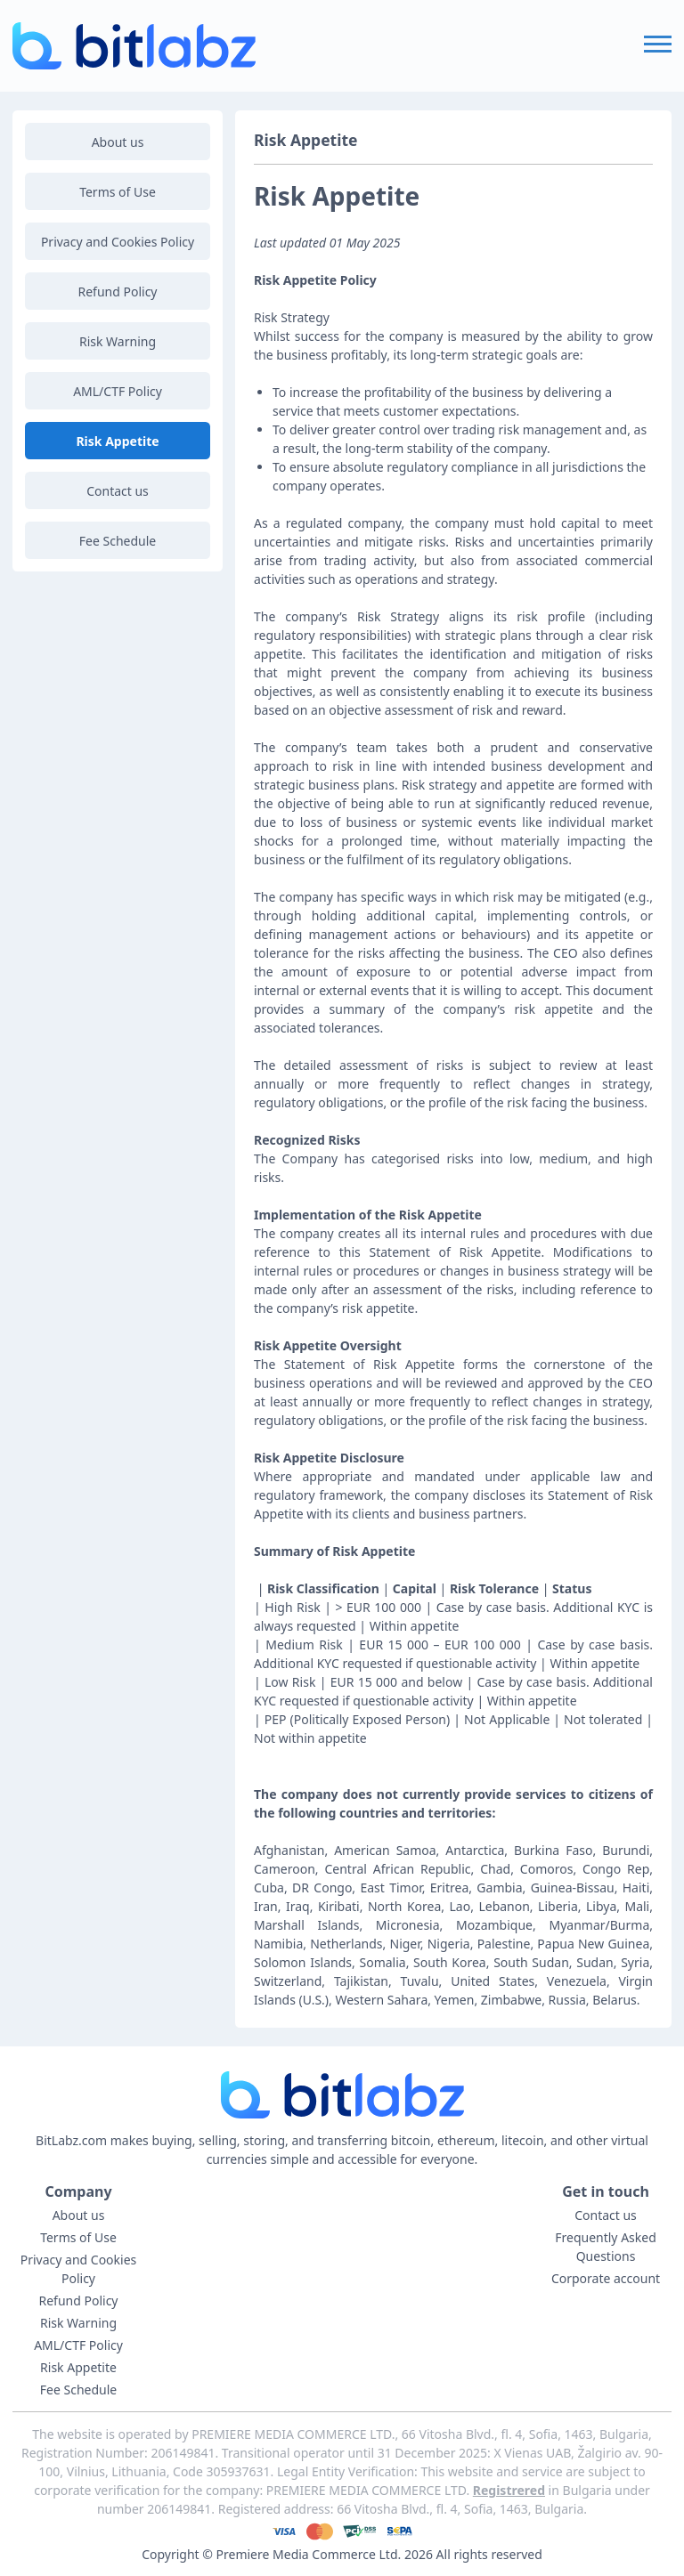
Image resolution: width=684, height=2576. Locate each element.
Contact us (117, 490)
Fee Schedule (117, 540)
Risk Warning (117, 341)
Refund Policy (118, 291)
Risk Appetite (117, 441)
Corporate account (605, 2278)
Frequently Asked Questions (605, 2246)
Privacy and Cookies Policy (117, 241)
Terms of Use (117, 191)
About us (118, 142)
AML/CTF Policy (117, 391)
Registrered (509, 2490)
